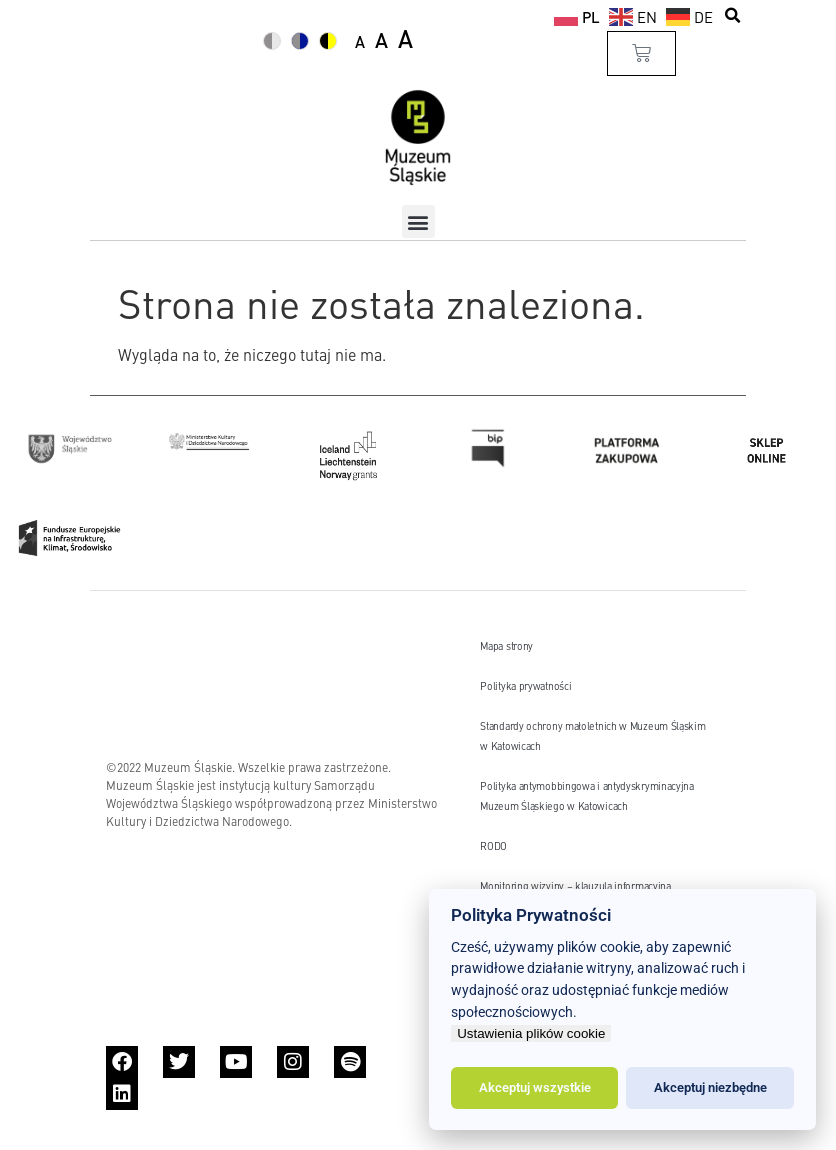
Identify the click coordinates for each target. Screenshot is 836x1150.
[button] (733, 15)
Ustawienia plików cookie (531, 1033)
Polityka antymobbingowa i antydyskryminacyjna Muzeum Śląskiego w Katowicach (587, 795)
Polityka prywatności (525, 685)
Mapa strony (506, 645)
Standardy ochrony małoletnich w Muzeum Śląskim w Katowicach (592, 735)
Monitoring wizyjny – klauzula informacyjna (575, 885)
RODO (493, 845)
